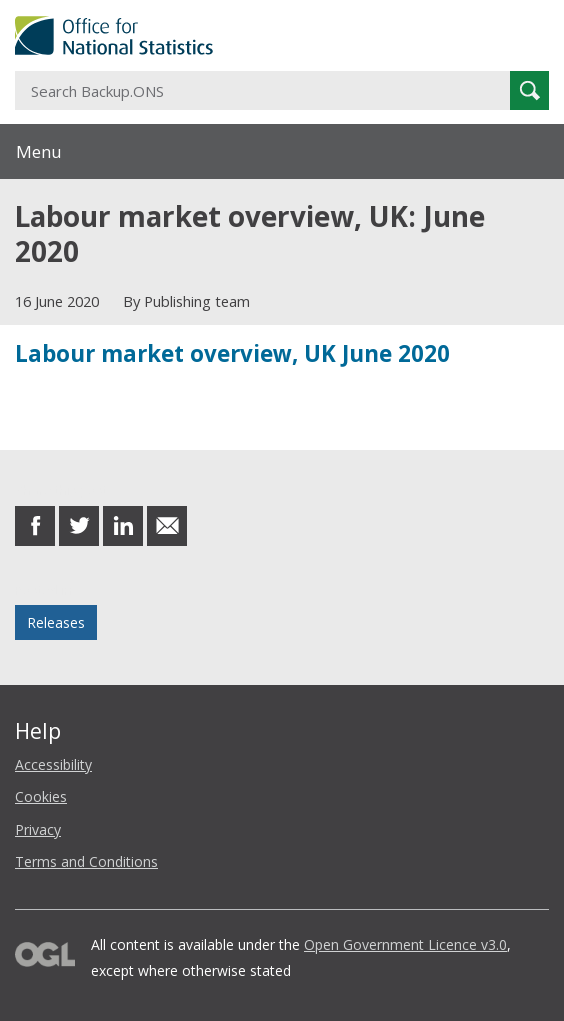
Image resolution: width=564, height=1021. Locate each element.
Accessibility (53, 764)
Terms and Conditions (86, 861)
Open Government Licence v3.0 (405, 944)
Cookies (41, 796)
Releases (56, 622)
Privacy (38, 829)
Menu (39, 151)
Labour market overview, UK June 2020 (232, 353)
